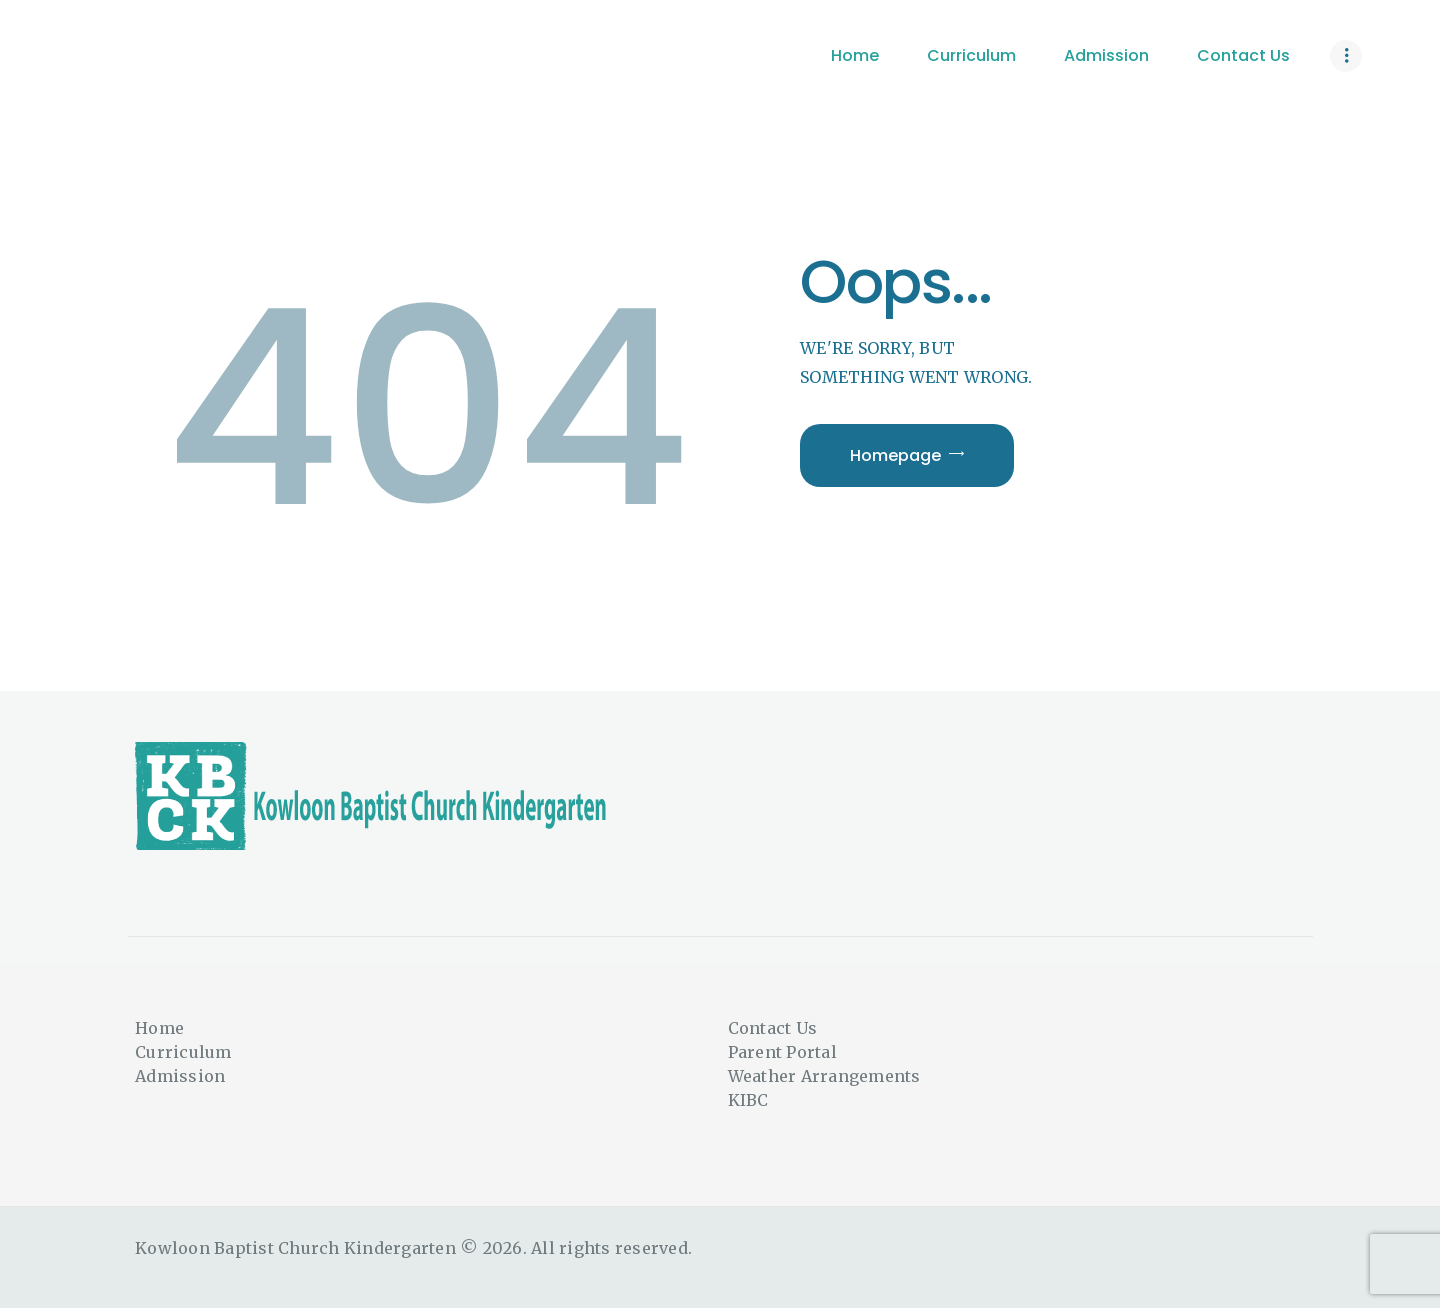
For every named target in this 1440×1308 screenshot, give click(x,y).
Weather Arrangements (824, 1076)
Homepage (895, 455)
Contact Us (773, 1028)
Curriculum (183, 1052)
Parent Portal (782, 1052)
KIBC (748, 1100)
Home (159, 1028)
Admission (180, 1076)
